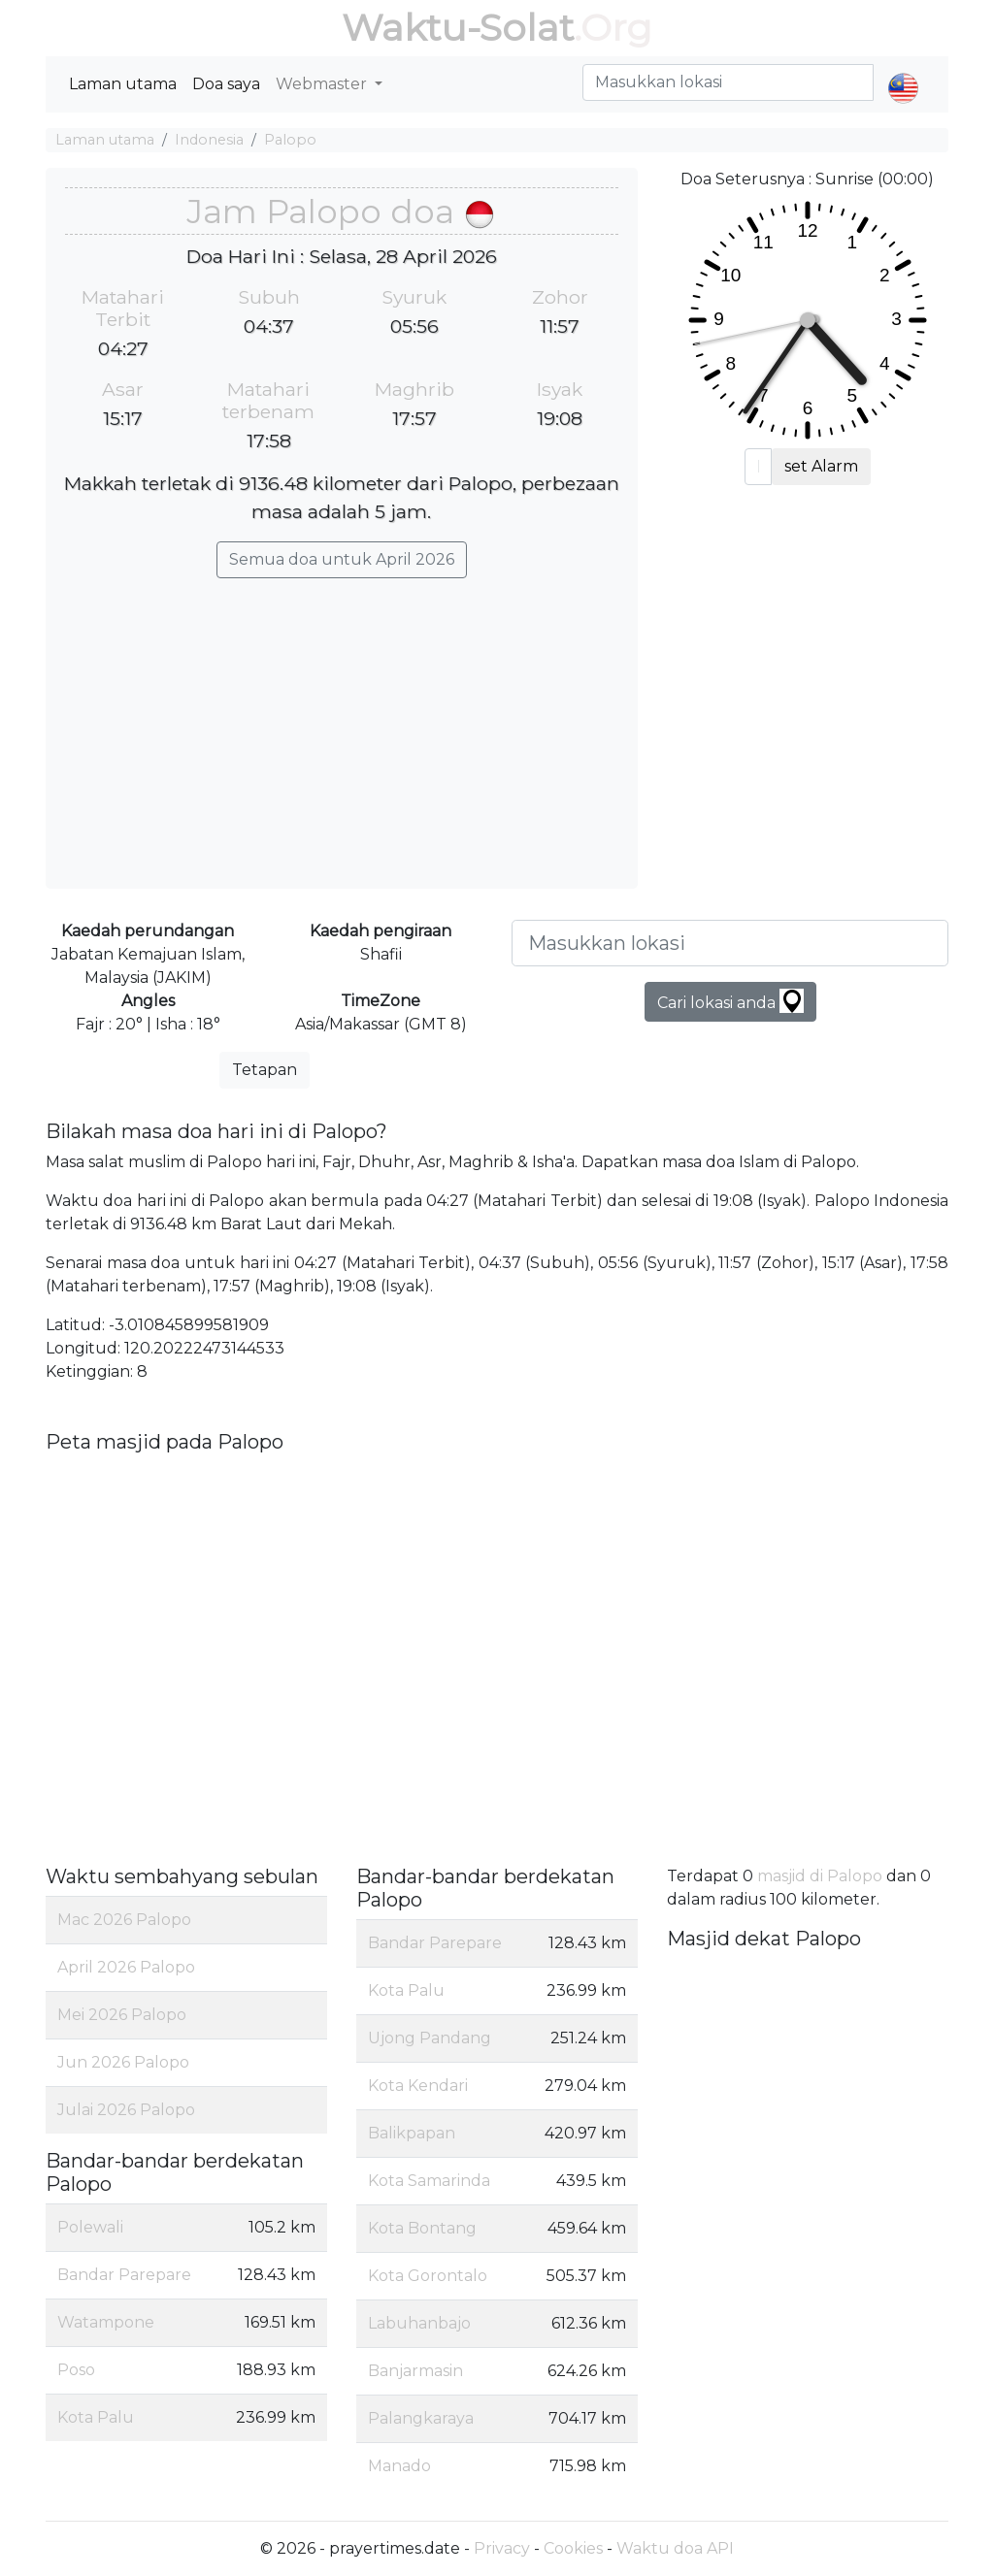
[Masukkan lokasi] (730, 943)
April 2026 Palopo (126, 1967)
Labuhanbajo (419, 2323)
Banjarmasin (415, 2371)
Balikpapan (411, 2133)
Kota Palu (95, 2417)
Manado (399, 2466)
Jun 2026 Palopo (123, 2062)
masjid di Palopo (819, 1876)
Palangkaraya (421, 2418)
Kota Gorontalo (427, 2275)
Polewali (90, 2227)
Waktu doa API (675, 2548)
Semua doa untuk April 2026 (341, 559)
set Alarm (821, 466)
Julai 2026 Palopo (126, 2110)
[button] (903, 72)
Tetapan (264, 1069)
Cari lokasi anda (730, 1001)
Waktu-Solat (458, 27)
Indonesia (209, 139)
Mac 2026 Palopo (124, 1919)
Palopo (290, 139)
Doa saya (226, 84)
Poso (76, 2370)
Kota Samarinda (429, 2180)
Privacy (502, 2548)
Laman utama (123, 84)
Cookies (573, 2548)
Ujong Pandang (429, 2038)
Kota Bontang (422, 2228)
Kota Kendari (418, 2085)
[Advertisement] (341, 724)
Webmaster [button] (323, 84)
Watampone (105, 2322)
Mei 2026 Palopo (121, 2014)
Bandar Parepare (124, 2275)
